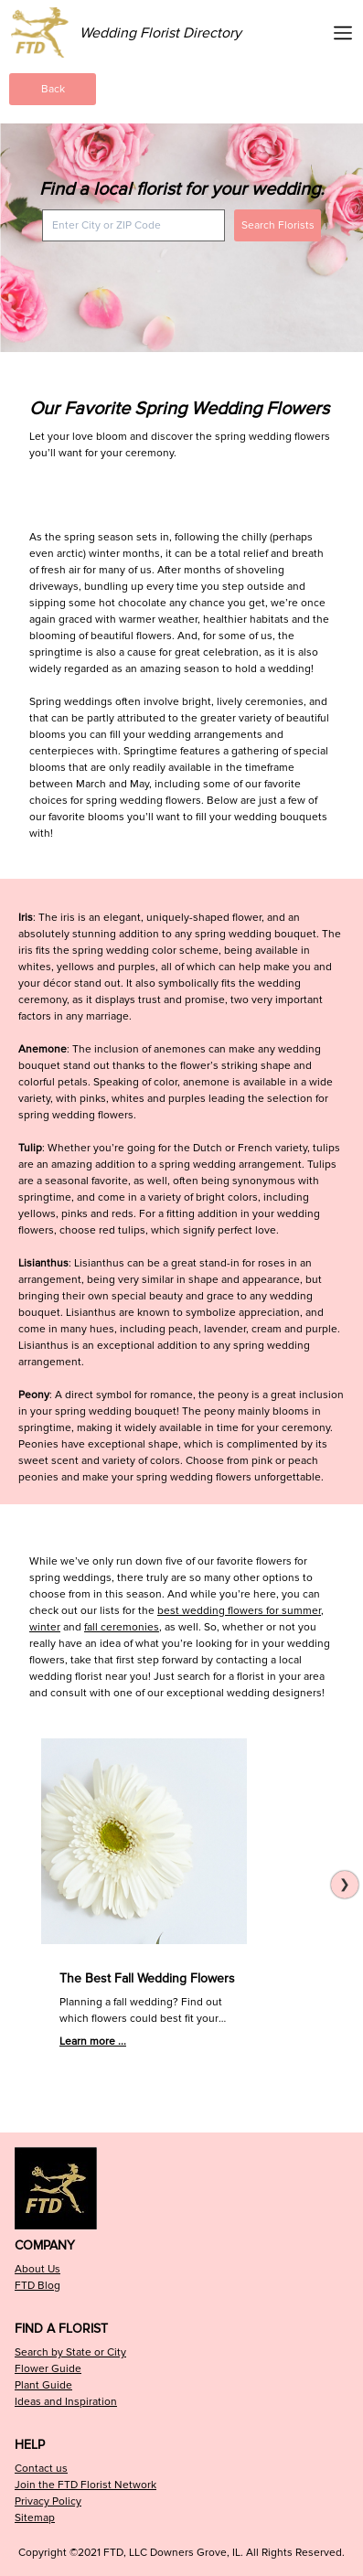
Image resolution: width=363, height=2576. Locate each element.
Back (53, 89)
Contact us (41, 2468)
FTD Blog (37, 2286)
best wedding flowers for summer (239, 1611)
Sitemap (35, 2518)
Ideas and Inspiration (66, 2402)
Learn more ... (92, 2041)
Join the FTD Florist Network (85, 2485)
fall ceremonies (121, 1627)
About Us (37, 2269)
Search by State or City (70, 2352)
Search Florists (278, 225)
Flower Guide (48, 2369)
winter (44, 1627)
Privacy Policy (48, 2501)
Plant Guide (43, 2385)
